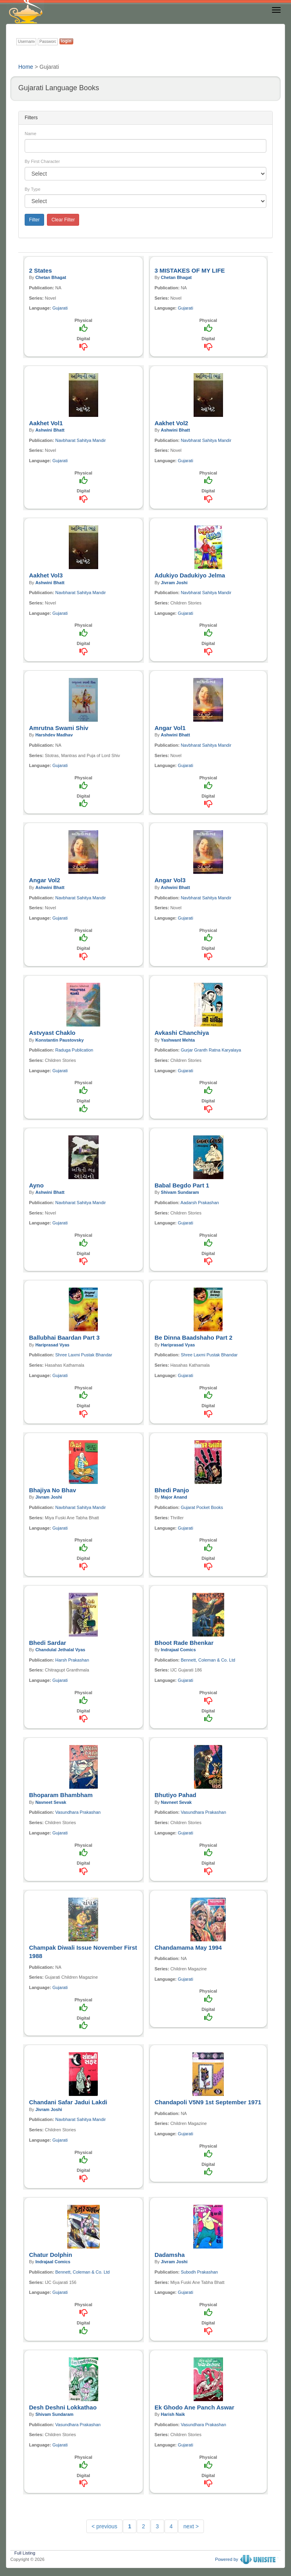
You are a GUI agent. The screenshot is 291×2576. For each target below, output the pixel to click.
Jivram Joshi (174, 582)
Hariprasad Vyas (52, 1344)
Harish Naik (173, 2414)
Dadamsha (170, 2254)
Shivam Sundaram (180, 1192)
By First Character (42, 161)
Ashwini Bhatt (49, 430)
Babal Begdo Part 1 (182, 1185)
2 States (40, 270)
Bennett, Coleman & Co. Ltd (208, 1660)
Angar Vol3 (170, 880)
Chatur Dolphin (50, 2254)
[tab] (145, 117)
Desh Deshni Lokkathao (63, 2407)
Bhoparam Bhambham (61, 1795)
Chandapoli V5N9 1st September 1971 (208, 2102)
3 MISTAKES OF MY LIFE (190, 270)
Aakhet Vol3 (46, 575)
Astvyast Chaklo (52, 1032)
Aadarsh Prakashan (199, 1202)
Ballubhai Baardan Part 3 (64, 1337)
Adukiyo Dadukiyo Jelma (190, 575)
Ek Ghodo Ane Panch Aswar (195, 2407)
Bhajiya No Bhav (52, 1490)
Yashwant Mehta (178, 1040)
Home (25, 67)
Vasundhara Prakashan (78, 1812)
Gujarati (60, 308)
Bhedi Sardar (47, 1642)
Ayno (36, 1185)
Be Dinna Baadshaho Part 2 (194, 1337)
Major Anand (174, 1497)
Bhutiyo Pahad (175, 1795)
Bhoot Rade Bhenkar (184, 1642)
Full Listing (24, 2552)
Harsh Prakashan (72, 1660)
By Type (33, 189)
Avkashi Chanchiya (182, 1032)
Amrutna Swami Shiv (58, 727)
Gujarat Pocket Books (202, 1507)
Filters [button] (31, 117)
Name (30, 133)
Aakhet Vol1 (46, 423)
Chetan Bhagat (50, 277)
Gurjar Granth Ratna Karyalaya (211, 1050)
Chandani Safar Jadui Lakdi (68, 2102)
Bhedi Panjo (172, 1490)
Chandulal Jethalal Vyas (60, 1649)
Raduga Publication (74, 1050)
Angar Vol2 (44, 880)
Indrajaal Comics (178, 1649)
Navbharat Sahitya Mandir (80, 440)
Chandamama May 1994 (188, 1947)
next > (191, 2526)
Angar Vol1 (170, 727)
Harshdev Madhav (54, 734)
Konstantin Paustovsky (59, 1040)
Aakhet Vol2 (171, 423)
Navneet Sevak (50, 1802)
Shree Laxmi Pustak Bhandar (83, 1354)
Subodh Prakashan (199, 2272)
